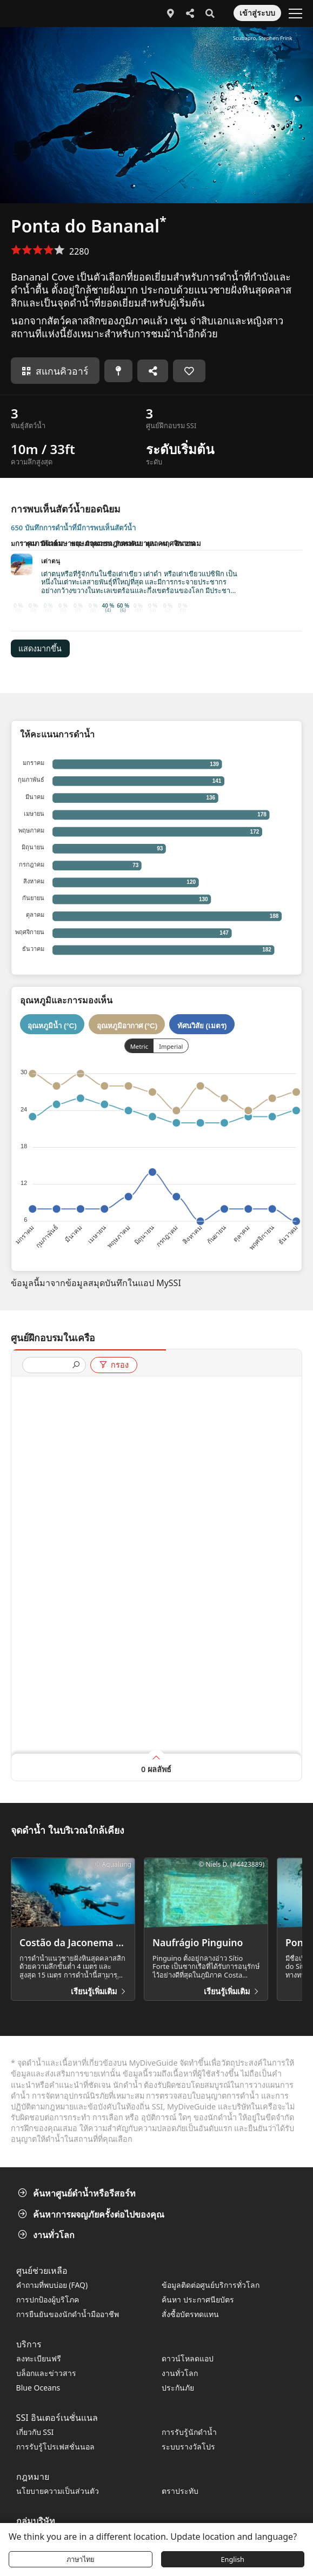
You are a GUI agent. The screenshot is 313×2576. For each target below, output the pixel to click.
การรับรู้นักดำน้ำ (189, 2432)
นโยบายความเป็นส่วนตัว (57, 2491)
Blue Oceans (38, 2387)
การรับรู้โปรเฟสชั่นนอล (55, 2446)
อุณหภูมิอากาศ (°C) (127, 1025)
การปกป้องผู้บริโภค (47, 2299)
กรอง (113, 1365)
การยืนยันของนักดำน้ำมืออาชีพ (67, 2314)
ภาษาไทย (80, 2559)
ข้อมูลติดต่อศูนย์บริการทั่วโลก (210, 2285)
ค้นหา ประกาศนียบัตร (198, 2299)
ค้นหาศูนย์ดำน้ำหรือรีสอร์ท (78, 2193)
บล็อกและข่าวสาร (46, 2373)
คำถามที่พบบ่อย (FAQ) (52, 2285)
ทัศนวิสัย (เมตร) (202, 1025)
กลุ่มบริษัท (35, 2521)
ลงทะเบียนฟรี (38, 2358)
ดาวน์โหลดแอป (188, 2358)
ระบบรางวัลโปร (188, 2446)
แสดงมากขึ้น (40, 648)
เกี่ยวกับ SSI (35, 2432)
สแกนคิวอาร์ (55, 371)
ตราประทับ (180, 2491)
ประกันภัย (178, 2387)
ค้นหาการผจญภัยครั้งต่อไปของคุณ (92, 2214)
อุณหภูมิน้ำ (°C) (52, 1025)
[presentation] (49, 1366)
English (232, 2559)
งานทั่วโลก (47, 2235)
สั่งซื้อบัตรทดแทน (190, 2314)
